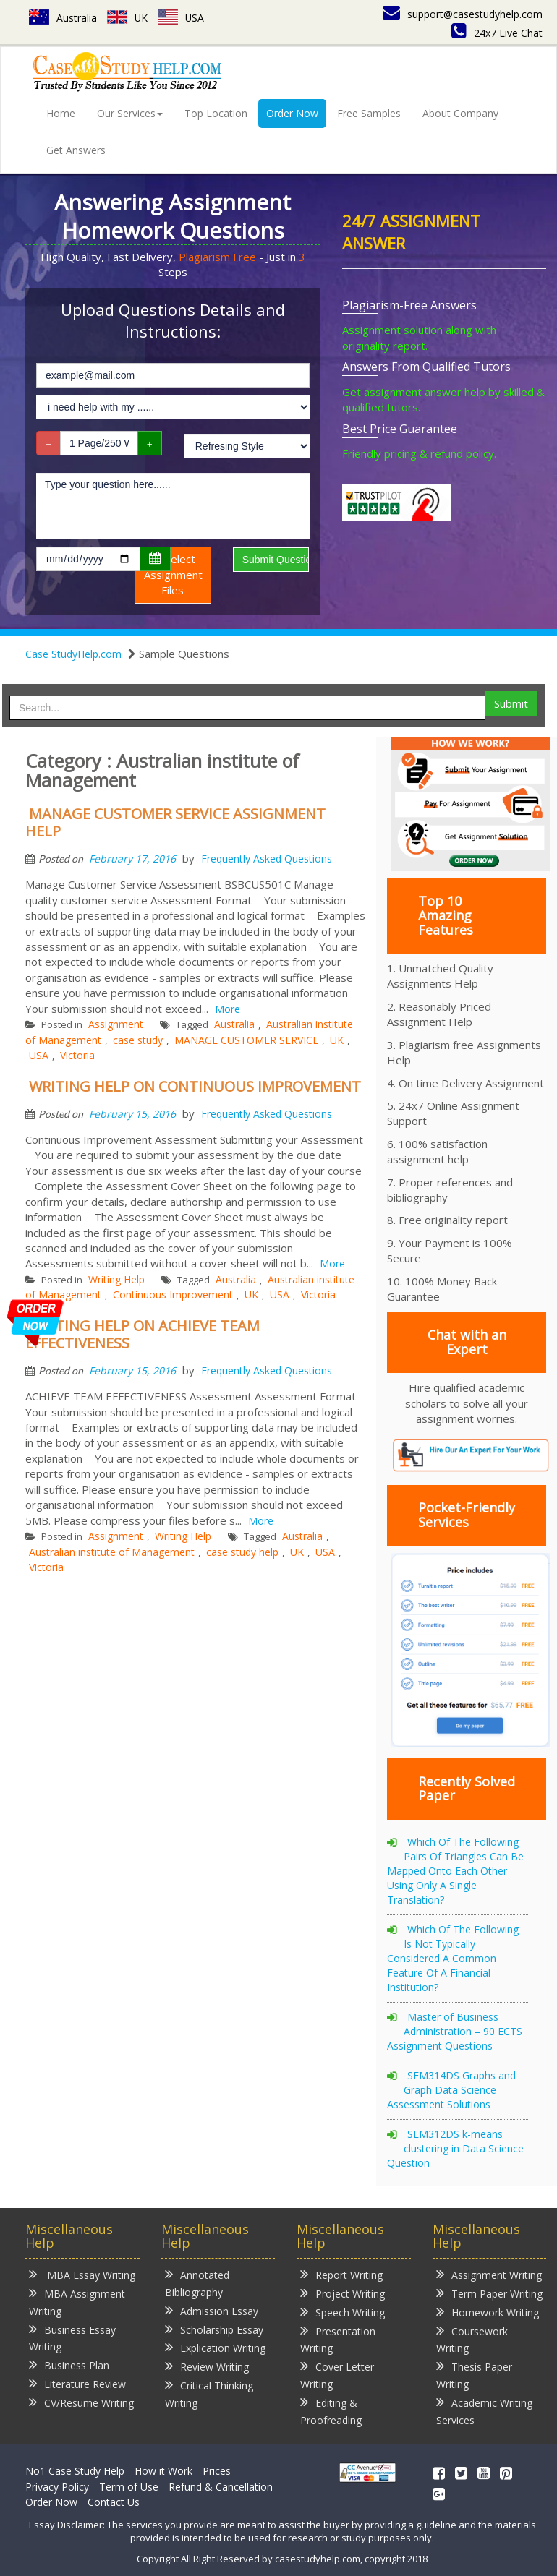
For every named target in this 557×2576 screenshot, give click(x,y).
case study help (242, 1552)
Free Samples (369, 113)
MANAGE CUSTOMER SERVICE (246, 1040)
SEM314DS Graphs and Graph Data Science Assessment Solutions (451, 2089)
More (227, 1009)
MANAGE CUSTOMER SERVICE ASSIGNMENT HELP (175, 822)
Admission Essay (211, 2310)
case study (138, 1040)
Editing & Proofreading (331, 2411)
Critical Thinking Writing (209, 2393)
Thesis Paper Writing (474, 2374)
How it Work (163, 2471)
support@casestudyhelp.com (463, 14)
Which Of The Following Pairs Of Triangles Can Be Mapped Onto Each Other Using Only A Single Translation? (455, 1871)
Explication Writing (215, 2347)
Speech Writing (342, 2311)
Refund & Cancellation (221, 2487)
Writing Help (116, 1279)
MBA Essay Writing (82, 2274)
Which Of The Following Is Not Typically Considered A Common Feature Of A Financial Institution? (453, 1958)
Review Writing (207, 2366)
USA (181, 18)
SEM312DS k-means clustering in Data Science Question (455, 2148)
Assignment (115, 1024)
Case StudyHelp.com (73, 654)
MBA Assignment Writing (77, 2301)
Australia (63, 18)
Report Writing (341, 2274)
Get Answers (76, 150)
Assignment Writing (489, 2274)
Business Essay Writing (72, 2338)
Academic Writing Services (484, 2411)
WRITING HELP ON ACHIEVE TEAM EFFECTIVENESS (142, 1334)
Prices (217, 2471)
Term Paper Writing (489, 2293)
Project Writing (342, 2293)
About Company (460, 113)
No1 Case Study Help (74, 2471)
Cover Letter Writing (337, 2374)
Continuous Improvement (173, 1294)
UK (127, 18)
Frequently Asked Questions (266, 858)
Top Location (215, 113)
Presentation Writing (337, 2339)
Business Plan (69, 2364)
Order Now (292, 113)
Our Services (130, 113)
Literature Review (77, 2383)
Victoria (77, 1055)
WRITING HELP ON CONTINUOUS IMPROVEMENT (195, 1086)
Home (60, 113)
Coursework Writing (472, 2339)
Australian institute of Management (112, 1552)
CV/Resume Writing (81, 2402)
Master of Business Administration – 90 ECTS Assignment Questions (454, 2031)
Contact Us (114, 2502)
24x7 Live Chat (497, 33)
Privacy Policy (57, 2487)
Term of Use (128, 2487)
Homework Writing (487, 2311)
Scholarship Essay (214, 2329)
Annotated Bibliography (197, 2283)
